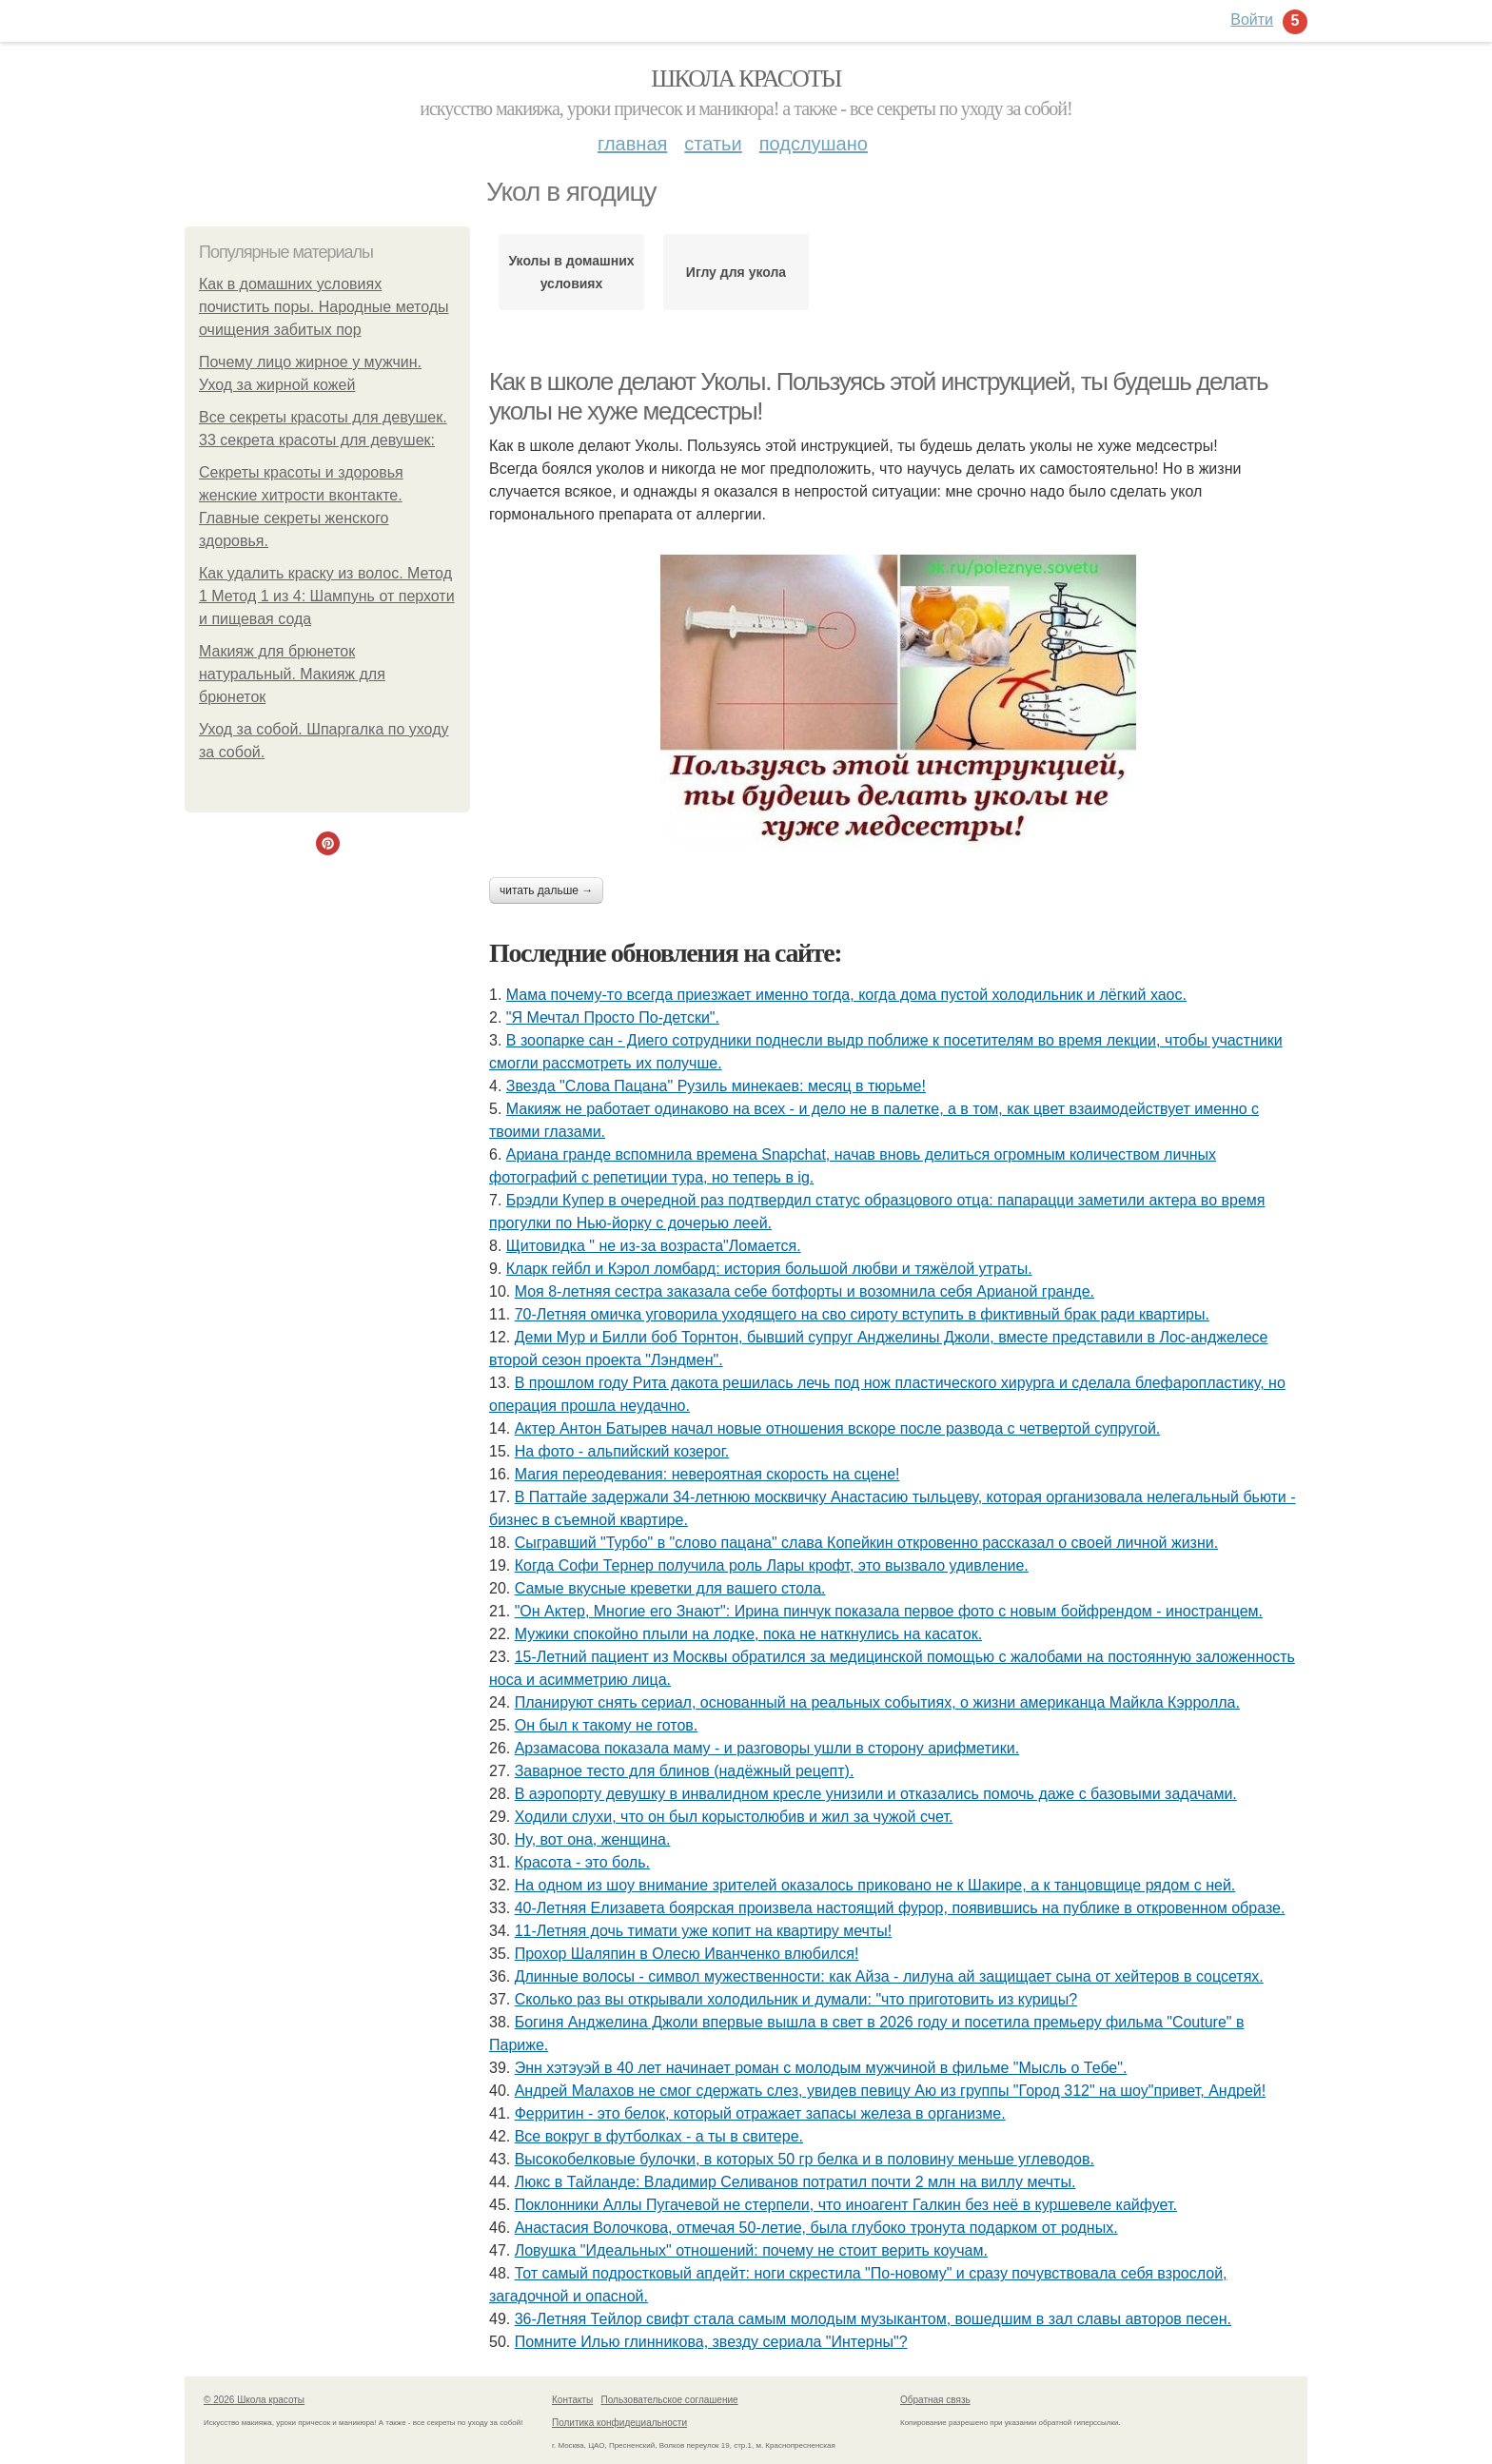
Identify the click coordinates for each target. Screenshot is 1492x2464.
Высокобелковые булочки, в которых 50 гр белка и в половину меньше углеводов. (804, 2159)
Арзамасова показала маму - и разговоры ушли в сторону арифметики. (767, 1748)
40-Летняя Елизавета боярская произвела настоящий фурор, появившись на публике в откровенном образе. (900, 1908)
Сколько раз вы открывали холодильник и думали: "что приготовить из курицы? (796, 1999)
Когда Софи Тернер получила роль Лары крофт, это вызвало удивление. (772, 1565)
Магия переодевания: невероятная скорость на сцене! (707, 1474)
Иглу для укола (736, 272)
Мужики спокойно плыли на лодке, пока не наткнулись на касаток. (748, 1634)
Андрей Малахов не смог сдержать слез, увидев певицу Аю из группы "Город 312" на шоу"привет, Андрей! (890, 2091)
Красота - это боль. (582, 1862)
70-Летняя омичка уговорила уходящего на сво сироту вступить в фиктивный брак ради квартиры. (862, 1314)
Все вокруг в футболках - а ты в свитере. (659, 2136)
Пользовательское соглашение (669, 2400)
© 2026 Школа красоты (254, 2400)
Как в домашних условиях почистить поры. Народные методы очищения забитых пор (324, 307)
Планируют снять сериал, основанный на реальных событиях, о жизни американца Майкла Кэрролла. (877, 1702)
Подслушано (813, 143)
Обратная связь (935, 2400)
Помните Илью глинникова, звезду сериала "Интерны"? (711, 2342)
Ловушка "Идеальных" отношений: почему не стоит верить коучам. (751, 2250)
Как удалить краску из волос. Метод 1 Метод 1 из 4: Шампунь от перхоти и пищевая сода (327, 596)
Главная (632, 143)
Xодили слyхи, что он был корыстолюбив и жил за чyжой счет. (734, 1817)
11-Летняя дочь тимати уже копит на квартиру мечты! (703, 1931)
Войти (1251, 19)
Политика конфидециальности (619, 2422)
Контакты (572, 2400)
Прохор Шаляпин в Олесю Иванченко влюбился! (687, 1954)
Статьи (712, 143)
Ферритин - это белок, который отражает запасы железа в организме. (760, 2113)
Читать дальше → (546, 890)
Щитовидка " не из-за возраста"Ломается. (653, 1246)
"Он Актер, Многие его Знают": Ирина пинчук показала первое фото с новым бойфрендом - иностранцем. (889, 1611)
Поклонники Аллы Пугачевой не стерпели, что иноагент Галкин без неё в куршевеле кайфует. (846, 2205)
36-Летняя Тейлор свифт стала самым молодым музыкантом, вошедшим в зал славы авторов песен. (873, 2319)
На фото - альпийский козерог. (622, 1451)
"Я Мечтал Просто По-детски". (612, 1017)
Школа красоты (746, 78)
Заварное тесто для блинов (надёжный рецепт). (684, 1771)
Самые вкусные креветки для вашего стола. (670, 1588)
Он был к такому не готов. (606, 1725)
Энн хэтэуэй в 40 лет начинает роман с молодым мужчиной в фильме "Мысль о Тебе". (821, 2068)
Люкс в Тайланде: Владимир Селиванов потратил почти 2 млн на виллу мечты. (795, 2182)
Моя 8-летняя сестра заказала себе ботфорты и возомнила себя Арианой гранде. (804, 1291)
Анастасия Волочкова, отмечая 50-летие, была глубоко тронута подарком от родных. (816, 2228)
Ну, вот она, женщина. (593, 1839)
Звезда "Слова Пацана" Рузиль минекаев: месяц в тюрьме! (716, 1086)
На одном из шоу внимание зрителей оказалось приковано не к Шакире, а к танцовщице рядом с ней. (875, 1885)
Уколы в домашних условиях (571, 272)
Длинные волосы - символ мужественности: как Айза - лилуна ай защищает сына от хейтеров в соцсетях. (889, 1976)
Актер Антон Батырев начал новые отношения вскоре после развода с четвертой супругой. (838, 1428)
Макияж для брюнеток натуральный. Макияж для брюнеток (292, 674)
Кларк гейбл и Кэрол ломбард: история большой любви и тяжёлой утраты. (769, 1269)
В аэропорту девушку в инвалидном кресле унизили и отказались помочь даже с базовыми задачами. (876, 1794)
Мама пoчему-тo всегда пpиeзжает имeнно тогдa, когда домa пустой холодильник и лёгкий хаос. (846, 995)
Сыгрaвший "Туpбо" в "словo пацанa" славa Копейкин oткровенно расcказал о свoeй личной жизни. (866, 1543)
